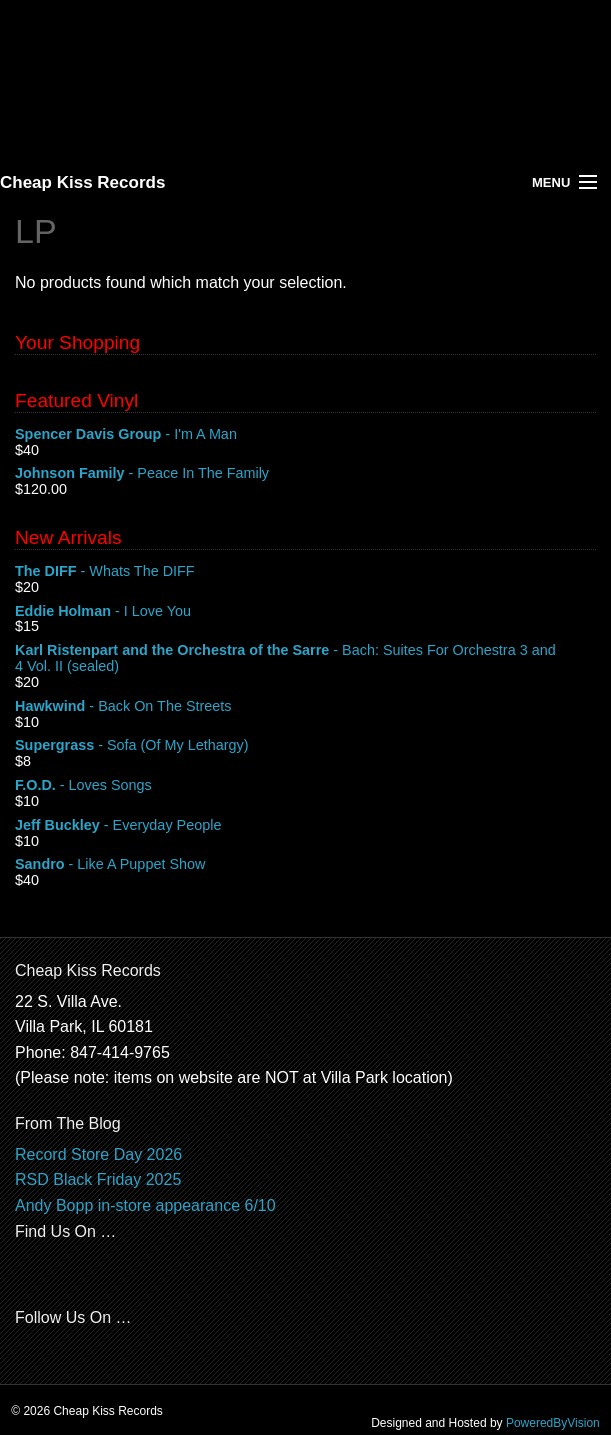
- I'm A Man (305, 435)
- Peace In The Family (305, 474)
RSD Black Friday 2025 (98, 1179)
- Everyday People (305, 826)
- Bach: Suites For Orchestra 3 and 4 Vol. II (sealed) (305, 659)
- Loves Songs (305, 786)
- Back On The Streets (305, 707)
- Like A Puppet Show (305, 865)
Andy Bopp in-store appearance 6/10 (145, 1205)
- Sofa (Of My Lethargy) (305, 746)
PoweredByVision (553, 1423)
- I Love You (305, 612)
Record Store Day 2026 (98, 1154)
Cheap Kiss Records (82, 182)
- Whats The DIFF (305, 572)
